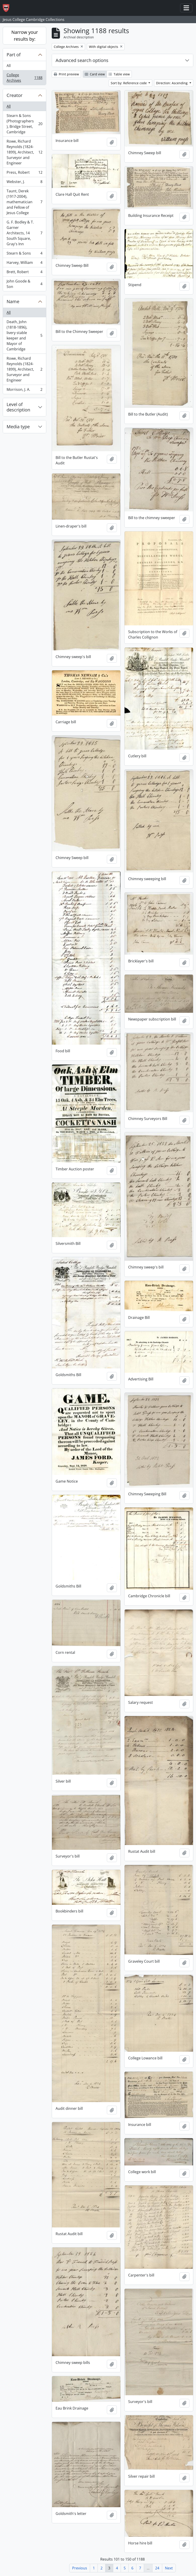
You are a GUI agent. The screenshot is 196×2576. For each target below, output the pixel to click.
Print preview (66, 74)
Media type (18, 427)
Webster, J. (24, 182)
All (9, 65)
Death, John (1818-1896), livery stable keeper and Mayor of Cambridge (24, 335)
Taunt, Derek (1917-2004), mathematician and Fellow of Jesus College (24, 201)
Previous (79, 2568)
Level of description (18, 407)
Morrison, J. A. (24, 390)
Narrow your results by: (24, 35)
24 (157, 2568)
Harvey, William (24, 263)
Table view (119, 74)
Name (13, 301)
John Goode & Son (24, 284)
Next (169, 2568)
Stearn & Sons (24, 254)
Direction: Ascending (172, 83)
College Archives (24, 77)
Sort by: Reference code (129, 83)
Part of (14, 55)
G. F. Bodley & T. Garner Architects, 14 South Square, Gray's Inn (24, 233)
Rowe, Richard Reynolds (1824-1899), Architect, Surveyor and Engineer (24, 152)
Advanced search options (82, 60)
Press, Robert (24, 173)
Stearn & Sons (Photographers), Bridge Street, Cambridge (24, 123)
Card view (95, 74)
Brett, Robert (24, 273)
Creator (14, 95)
